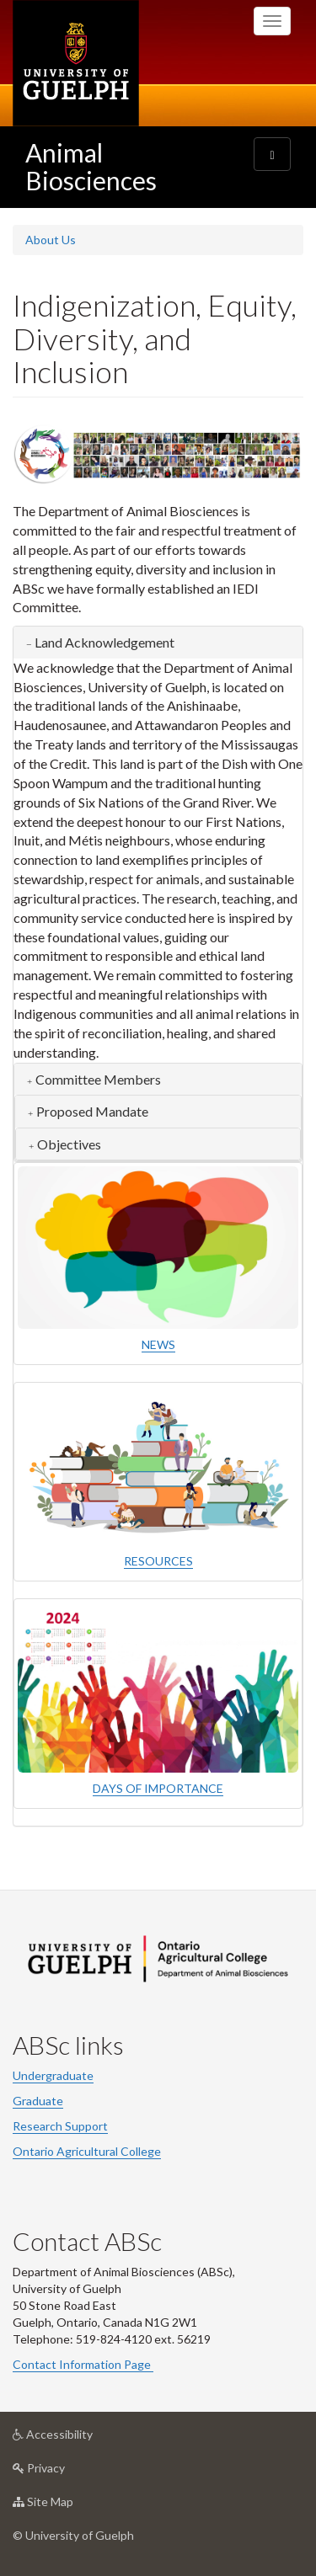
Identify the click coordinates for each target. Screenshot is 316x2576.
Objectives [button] (69, 1144)
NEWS (158, 1344)
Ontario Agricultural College (87, 2151)
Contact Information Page (83, 2364)
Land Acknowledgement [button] (104, 642)
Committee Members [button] (98, 1079)
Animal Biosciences (91, 166)
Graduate (38, 2100)
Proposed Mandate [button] (92, 1111)
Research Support (60, 2126)
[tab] (158, 643)
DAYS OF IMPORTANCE (158, 1788)
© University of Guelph (73, 2535)
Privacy (65, 2472)
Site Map (69, 2506)
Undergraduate (53, 2075)
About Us (50, 239)
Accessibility (79, 2438)
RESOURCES (158, 1561)
